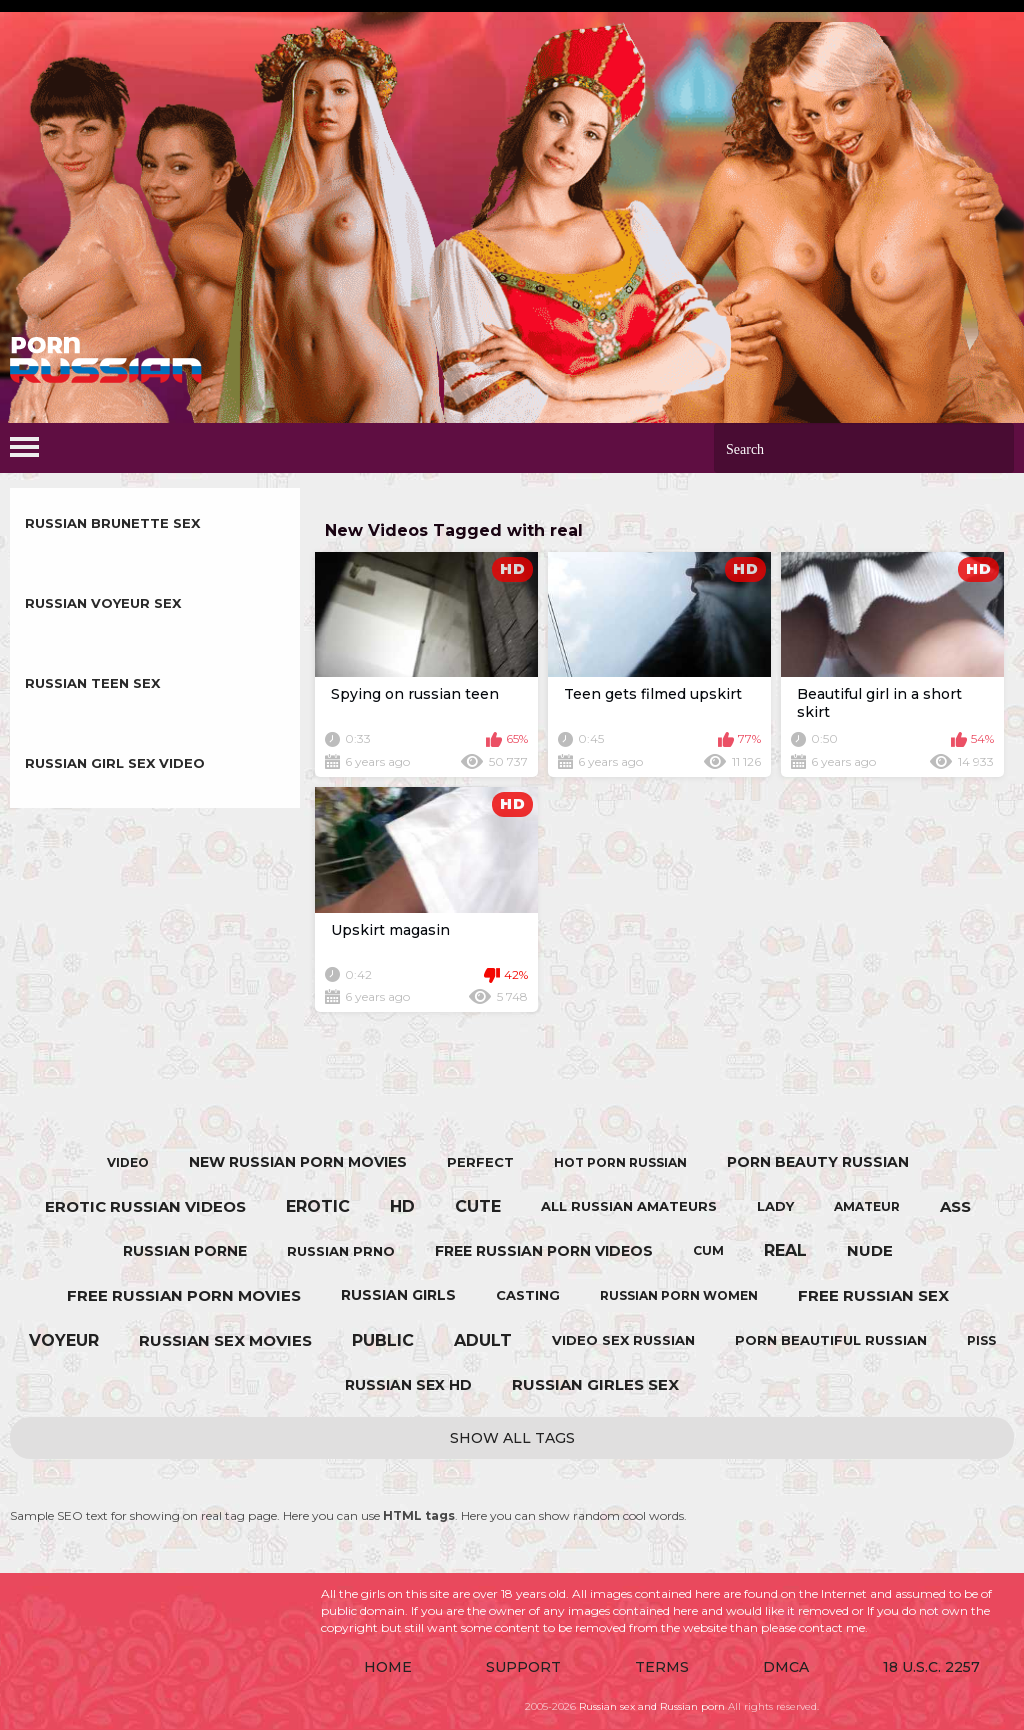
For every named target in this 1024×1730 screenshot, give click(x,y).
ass (955, 1206)
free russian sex (873, 1295)
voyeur (64, 1340)
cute (478, 1206)
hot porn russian (620, 1162)
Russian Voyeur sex (103, 603)
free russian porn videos (544, 1251)
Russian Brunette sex (112, 523)
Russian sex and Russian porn (652, 1706)
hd (402, 1206)
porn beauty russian (818, 1162)
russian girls (398, 1295)
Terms (662, 1667)
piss (981, 1340)
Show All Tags (512, 1438)
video (128, 1162)
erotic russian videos (145, 1206)
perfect (480, 1162)
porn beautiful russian (831, 1340)
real (785, 1250)
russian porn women (679, 1295)
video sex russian (623, 1340)
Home (388, 1667)
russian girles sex (595, 1384)
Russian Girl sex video (115, 763)
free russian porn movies (184, 1295)
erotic (318, 1206)
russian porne (185, 1251)
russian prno (341, 1251)
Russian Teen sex (92, 683)
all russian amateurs (629, 1206)
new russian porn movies (298, 1162)
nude (870, 1250)
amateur (867, 1206)
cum (708, 1250)
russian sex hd (408, 1385)
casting (528, 1295)
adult (483, 1340)
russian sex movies (225, 1340)
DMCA (786, 1667)
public (383, 1340)
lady (775, 1206)
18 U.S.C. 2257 (931, 1667)
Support (523, 1667)
